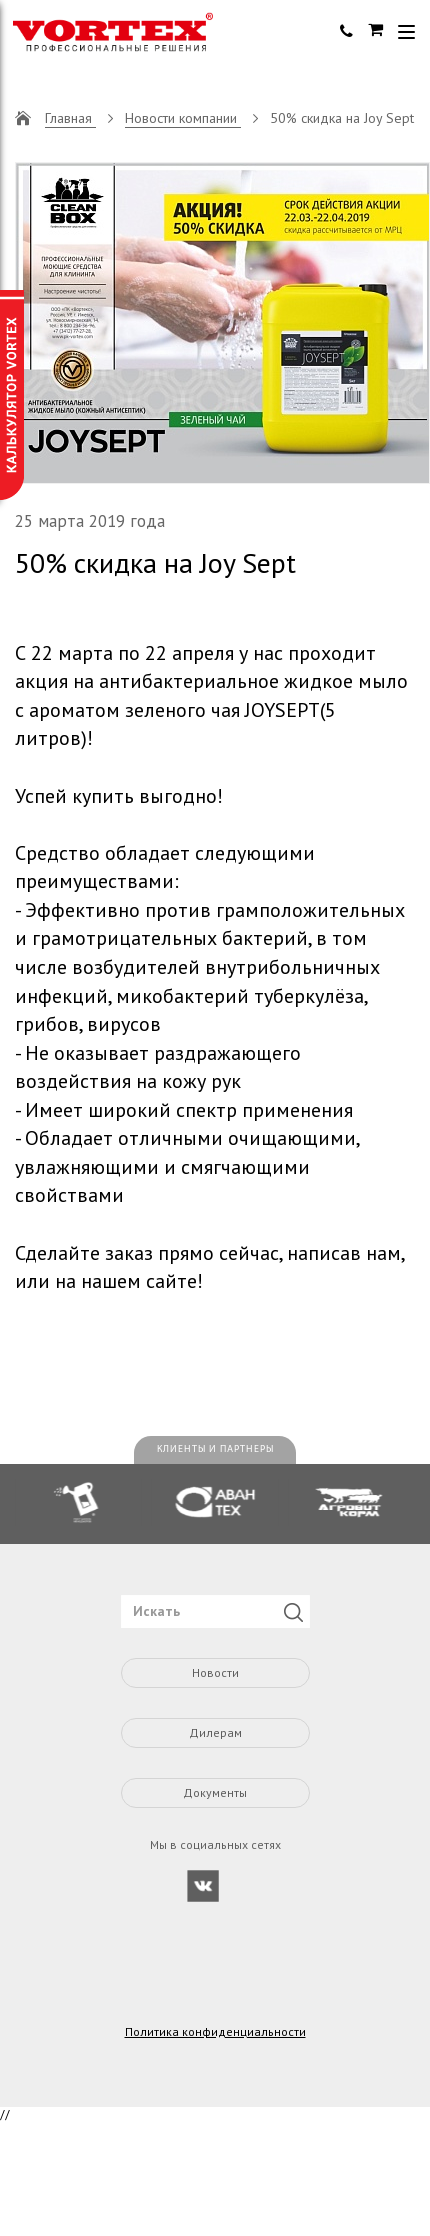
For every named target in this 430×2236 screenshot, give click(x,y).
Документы (215, 1792)
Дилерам (215, 1732)
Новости (215, 1672)
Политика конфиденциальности (215, 2032)
